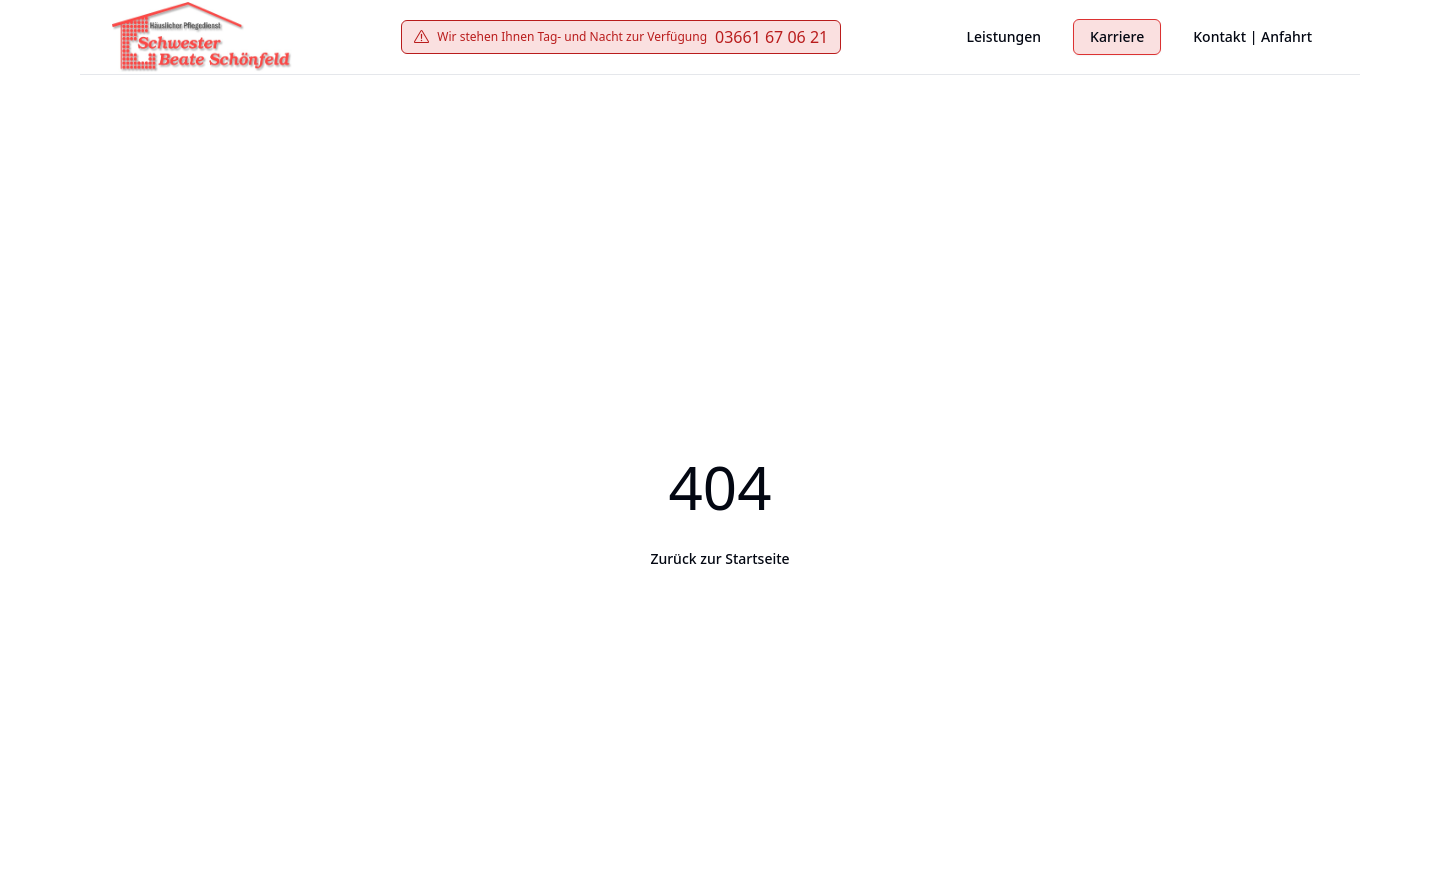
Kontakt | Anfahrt (1252, 36)
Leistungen (1004, 36)
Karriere (1117, 36)
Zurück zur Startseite (719, 558)
